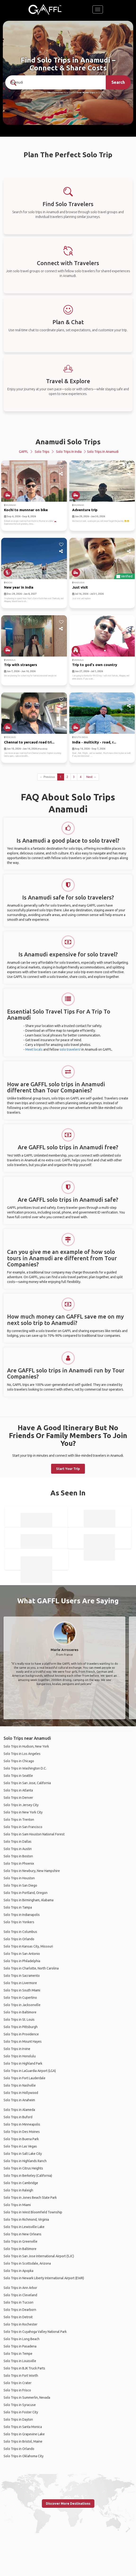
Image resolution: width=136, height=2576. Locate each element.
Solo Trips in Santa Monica (23, 2427)
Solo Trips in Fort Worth (21, 2375)
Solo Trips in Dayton (18, 2419)
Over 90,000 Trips (85, 92)
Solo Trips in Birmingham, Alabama (28, 1900)
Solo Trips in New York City (23, 1812)
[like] (61, 467)
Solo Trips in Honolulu (20, 2056)
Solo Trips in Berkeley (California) (28, 2175)
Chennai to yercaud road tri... (29, 742)
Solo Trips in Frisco (17, 2390)
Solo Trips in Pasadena (20, 2346)
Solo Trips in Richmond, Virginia (26, 2219)
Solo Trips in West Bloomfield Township (33, 2212)
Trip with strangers (20, 665)
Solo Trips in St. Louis (19, 2019)
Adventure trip (84, 510)
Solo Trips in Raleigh (18, 2190)
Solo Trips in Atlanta (18, 1790)
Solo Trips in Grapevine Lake (24, 2434)
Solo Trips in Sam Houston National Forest (34, 1834)
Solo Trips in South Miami (22, 1990)
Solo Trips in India (69, 452)
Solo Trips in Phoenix (19, 1863)
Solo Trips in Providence (21, 2034)
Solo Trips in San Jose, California (27, 1783)
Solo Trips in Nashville (20, 2085)
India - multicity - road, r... (94, 742)
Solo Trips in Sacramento (22, 1976)
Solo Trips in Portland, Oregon (26, 1893)
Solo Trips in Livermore (20, 1983)
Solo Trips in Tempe (18, 2353)
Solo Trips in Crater (17, 2383)
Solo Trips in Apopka (18, 2271)
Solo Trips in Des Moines (22, 2132)
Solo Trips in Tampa (18, 1907)
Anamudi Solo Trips (68, 442)
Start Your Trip (68, 1469)
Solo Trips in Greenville (20, 2241)
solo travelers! (70, 1049)
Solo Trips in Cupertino (20, 1997)
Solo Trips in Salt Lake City (23, 2154)
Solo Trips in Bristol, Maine (23, 2441)
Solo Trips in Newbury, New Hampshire (32, 1871)
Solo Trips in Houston (19, 1878)
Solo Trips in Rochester (20, 2324)
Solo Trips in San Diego (20, 1885)
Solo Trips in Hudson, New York (26, 1746)
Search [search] (118, 82)
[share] (61, 474)
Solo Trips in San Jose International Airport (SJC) (39, 2256)
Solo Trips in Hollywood (21, 2093)
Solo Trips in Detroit (18, 2317)
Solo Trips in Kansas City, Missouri (28, 1946)
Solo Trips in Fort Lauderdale (24, 2078)
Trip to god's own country (94, 665)
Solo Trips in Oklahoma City (24, 2456)
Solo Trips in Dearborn (20, 2310)
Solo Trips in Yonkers (19, 1922)
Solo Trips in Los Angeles (22, 1754)
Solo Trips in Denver (18, 1797)
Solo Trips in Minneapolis (22, 2124)
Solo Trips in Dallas (17, 1841)
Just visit (80, 587)
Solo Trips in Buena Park (21, 2139)
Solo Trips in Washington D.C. (25, 1768)
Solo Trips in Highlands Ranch (25, 2161)
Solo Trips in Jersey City (21, 1805)
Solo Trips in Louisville (20, 2361)
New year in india (18, 587)
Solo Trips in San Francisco (23, 1827)
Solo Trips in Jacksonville (22, 2005)
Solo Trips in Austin (18, 1849)
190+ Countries (55, 92)
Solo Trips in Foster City (21, 2412)
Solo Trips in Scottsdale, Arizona (27, 2263)
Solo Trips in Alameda (19, 2110)
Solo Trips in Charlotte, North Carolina (31, 1968)
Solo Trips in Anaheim (19, 2100)
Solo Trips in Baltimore (20, 2012)
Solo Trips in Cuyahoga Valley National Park (35, 2332)
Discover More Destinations (68, 2503)
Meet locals (34, 1049)
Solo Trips (42, 452)
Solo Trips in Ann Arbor (20, 2288)
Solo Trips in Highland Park (23, 2063)
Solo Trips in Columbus (20, 1932)
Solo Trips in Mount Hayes (23, 2041)
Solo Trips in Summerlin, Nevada (27, 2397)
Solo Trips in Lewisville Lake (24, 2227)
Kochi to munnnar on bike (26, 510)
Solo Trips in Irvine (17, 2049)
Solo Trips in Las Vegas (20, 2146)
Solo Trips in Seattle (18, 1776)
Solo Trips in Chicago (19, 1761)
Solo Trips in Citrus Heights (23, 2168)
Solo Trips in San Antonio (22, 1954)
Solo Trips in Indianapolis (22, 1915)
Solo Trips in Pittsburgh (21, 2027)
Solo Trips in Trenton (19, 1819)
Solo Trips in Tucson (18, 2302)
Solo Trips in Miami (17, 2205)
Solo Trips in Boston (18, 1856)
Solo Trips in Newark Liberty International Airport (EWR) (44, 2278)
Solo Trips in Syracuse (20, 2405)
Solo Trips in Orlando (19, 1939)
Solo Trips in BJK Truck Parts (24, 2368)
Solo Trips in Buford (18, 2117)
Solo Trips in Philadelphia (22, 1961)
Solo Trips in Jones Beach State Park (30, 2197)
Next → (91, 776)
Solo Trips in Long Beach (21, 2339)
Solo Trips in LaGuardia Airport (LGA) (30, 2071)
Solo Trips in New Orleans (22, 2234)
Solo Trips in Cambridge (21, 2183)
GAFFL (23, 452)
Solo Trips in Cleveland (20, 2295)
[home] (45, 9)
